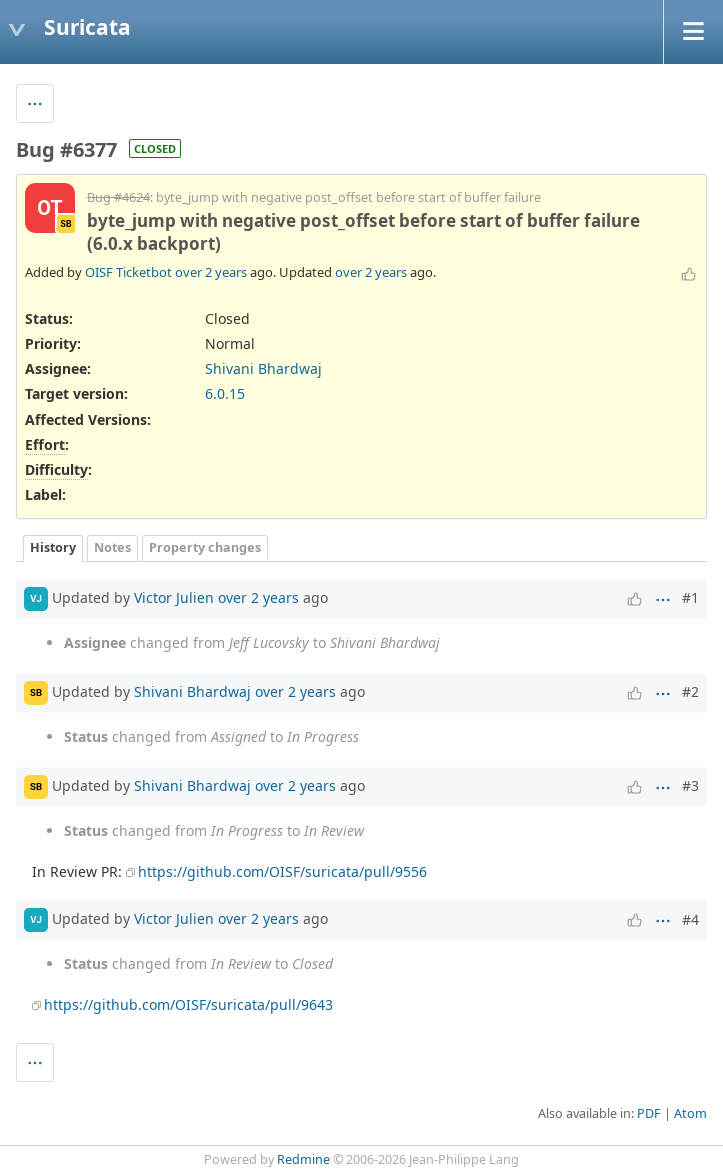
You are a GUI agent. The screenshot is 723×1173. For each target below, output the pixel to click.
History (53, 547)
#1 (690, 597)
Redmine (303, 1159)
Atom (690, 1113)
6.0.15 (225, 393)
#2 (690, 691)
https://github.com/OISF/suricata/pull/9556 (282, 871)
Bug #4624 (118, 197)
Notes (112, 547)
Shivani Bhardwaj (263, 368)
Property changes (205, 547)
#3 (690, 785)
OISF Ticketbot (128, 272)
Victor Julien (174, 596)
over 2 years (211, 272)
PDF (649, 1113)
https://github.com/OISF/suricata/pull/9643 (188, 1004)
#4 (690, 919)
